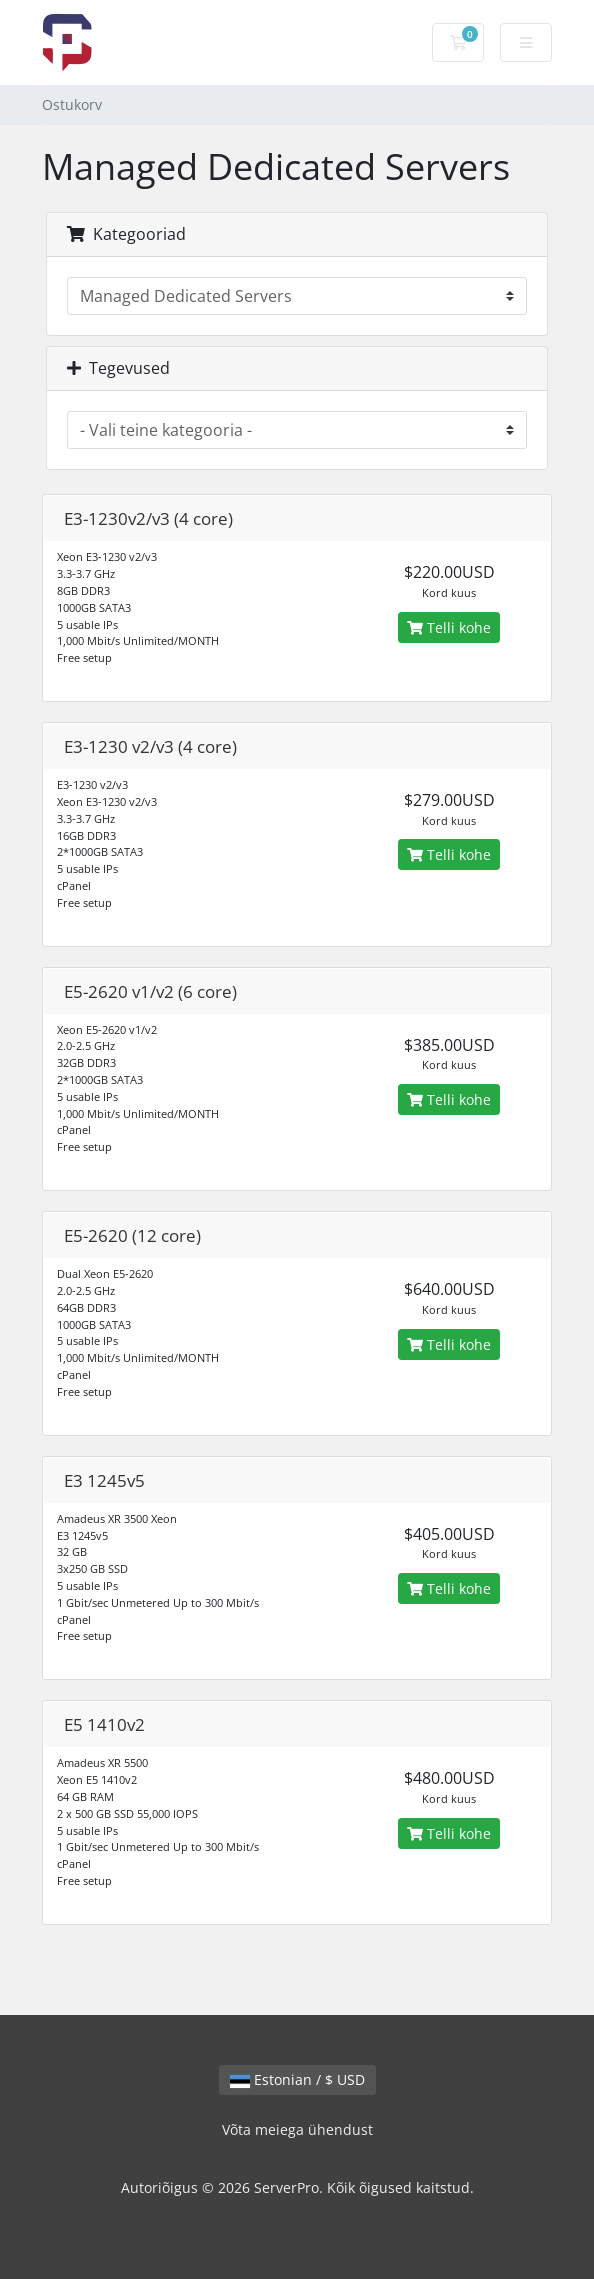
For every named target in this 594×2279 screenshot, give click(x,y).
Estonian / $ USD (297, 2079)
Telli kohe (449, 627)
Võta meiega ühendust (297, 2129)
